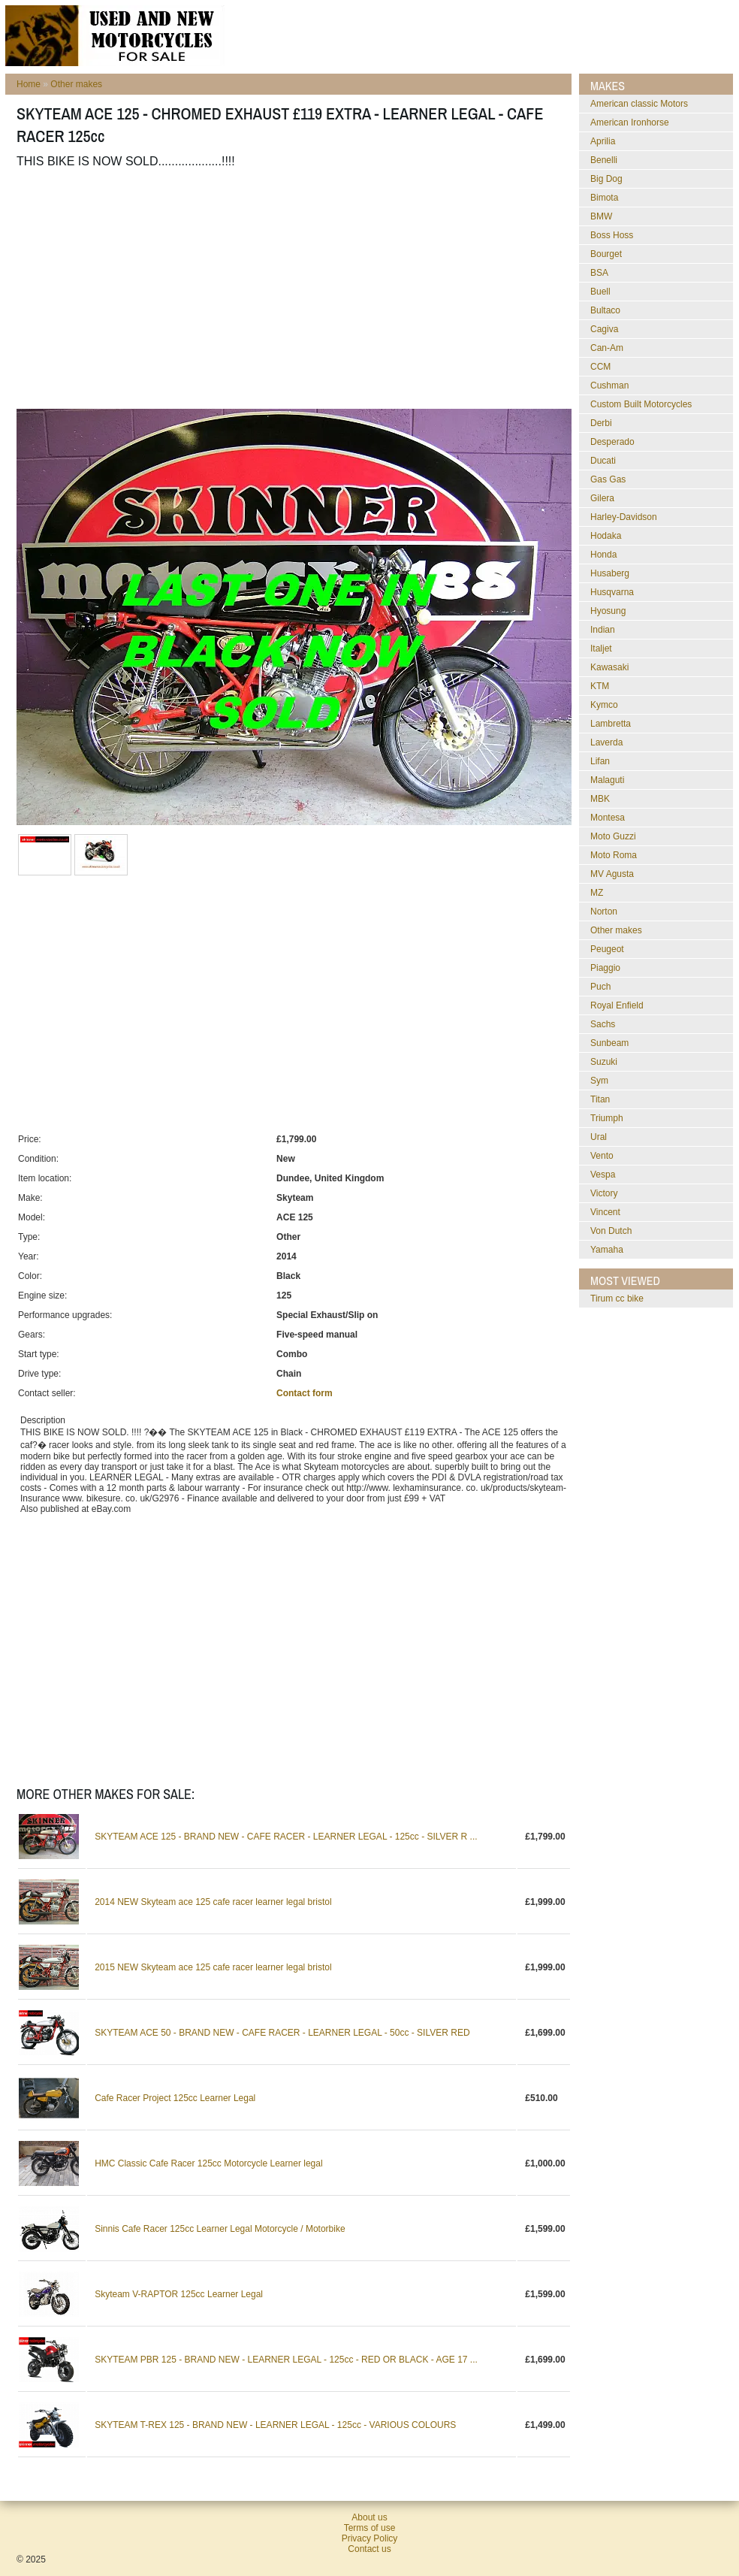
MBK (600, 799)
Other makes (76, 84)
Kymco (604, 705)
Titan (600, 1099)
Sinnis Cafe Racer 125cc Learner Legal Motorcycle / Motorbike (220, 2229)
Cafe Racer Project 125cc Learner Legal (175, 2098)
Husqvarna (612, 592)
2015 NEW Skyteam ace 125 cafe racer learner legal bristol (213, 1967)
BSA (599, 273)
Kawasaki (609, 667)
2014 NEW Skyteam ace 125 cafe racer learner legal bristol (213, 1902)
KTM (599, 686)
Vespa (602, 1174)
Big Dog (606, 179)
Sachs (602, 1024)
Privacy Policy (370, 2538)
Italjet (601, 648)
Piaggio (605, 968)
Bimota (604, 197)
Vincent (605, 1212)
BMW (601, 216)
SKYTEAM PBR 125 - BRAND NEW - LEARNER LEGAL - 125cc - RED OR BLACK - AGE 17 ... (286, 2359)
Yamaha (606, 1249)
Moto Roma (613, 855)
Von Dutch (611, 1231)
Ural (598, 1137)
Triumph (606, 1118)
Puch (600, 986)
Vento (602, 1155)
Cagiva (604, 329)
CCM (600, 366)
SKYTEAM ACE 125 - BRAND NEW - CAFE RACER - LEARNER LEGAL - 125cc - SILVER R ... (286, 1836)
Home (29, 84)
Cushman (609, 385)
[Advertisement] (203, 288)
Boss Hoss (611, 235)
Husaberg (609, 573)
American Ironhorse (629, 122)
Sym (599, 1080)
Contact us (369, 2549)
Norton (603, 911)
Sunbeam (609, 1043)
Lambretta (610, 723)
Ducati (603, 460)
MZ (596, 892)
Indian (602, 629)
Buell (600, 291)
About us (369, 2517)
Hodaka (605, 536)
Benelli (603, 160)
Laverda (606, 742)
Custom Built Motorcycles (641, 404)
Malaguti (607, 780)
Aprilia (602, 141)
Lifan (600, 761)
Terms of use (370, 2528)
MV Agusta (612, 874)
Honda (603, 554)
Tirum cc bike (617, 1298)
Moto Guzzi (613, 836)
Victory (603, 1193)
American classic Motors (639, 103)
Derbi (601, 423)
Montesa (607, 817)
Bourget (606, 254)
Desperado (612, 442)
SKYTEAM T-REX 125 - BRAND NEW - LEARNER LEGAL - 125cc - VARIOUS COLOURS (275, 2425)
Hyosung (608, 611)
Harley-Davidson (623, 517)
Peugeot (607, 949)
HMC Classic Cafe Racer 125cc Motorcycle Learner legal (208, 2163)
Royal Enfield (617, 1005)
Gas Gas (608, 479)
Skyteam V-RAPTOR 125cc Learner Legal (179, 2294)
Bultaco (605, 310)
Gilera (602, 498)
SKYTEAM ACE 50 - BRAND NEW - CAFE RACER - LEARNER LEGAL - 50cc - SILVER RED (282, 2032)
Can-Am (606, 348)
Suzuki (603, 1062)
